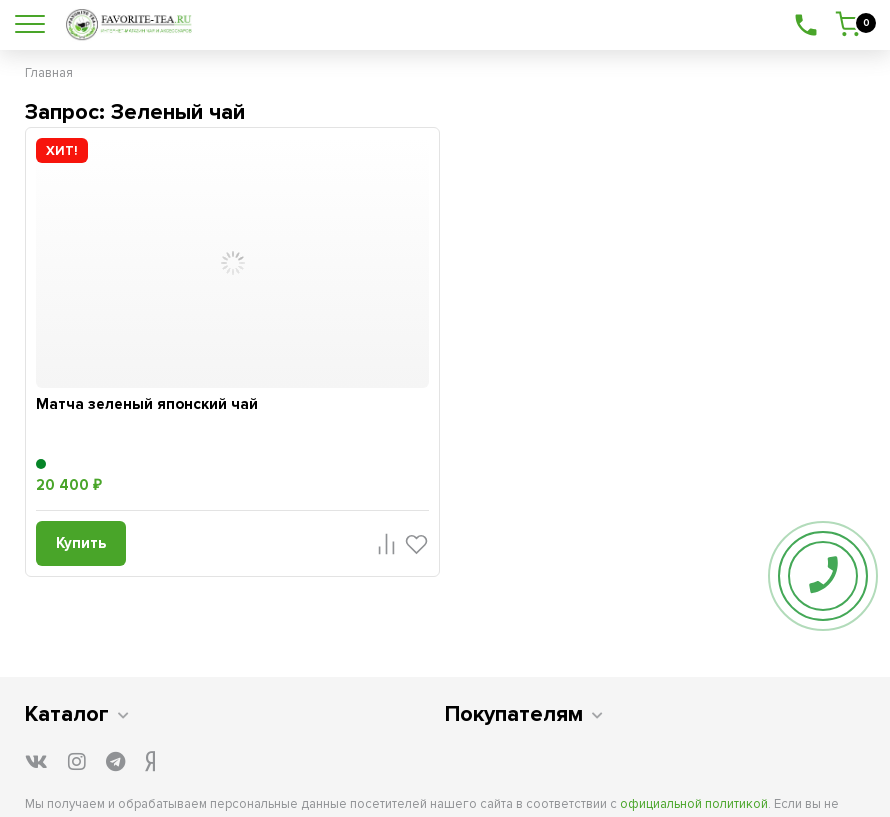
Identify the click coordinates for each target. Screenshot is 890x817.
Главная (49, 73)
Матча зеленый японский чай (147, 404)
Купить (81, 543)
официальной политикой (694, 804)
